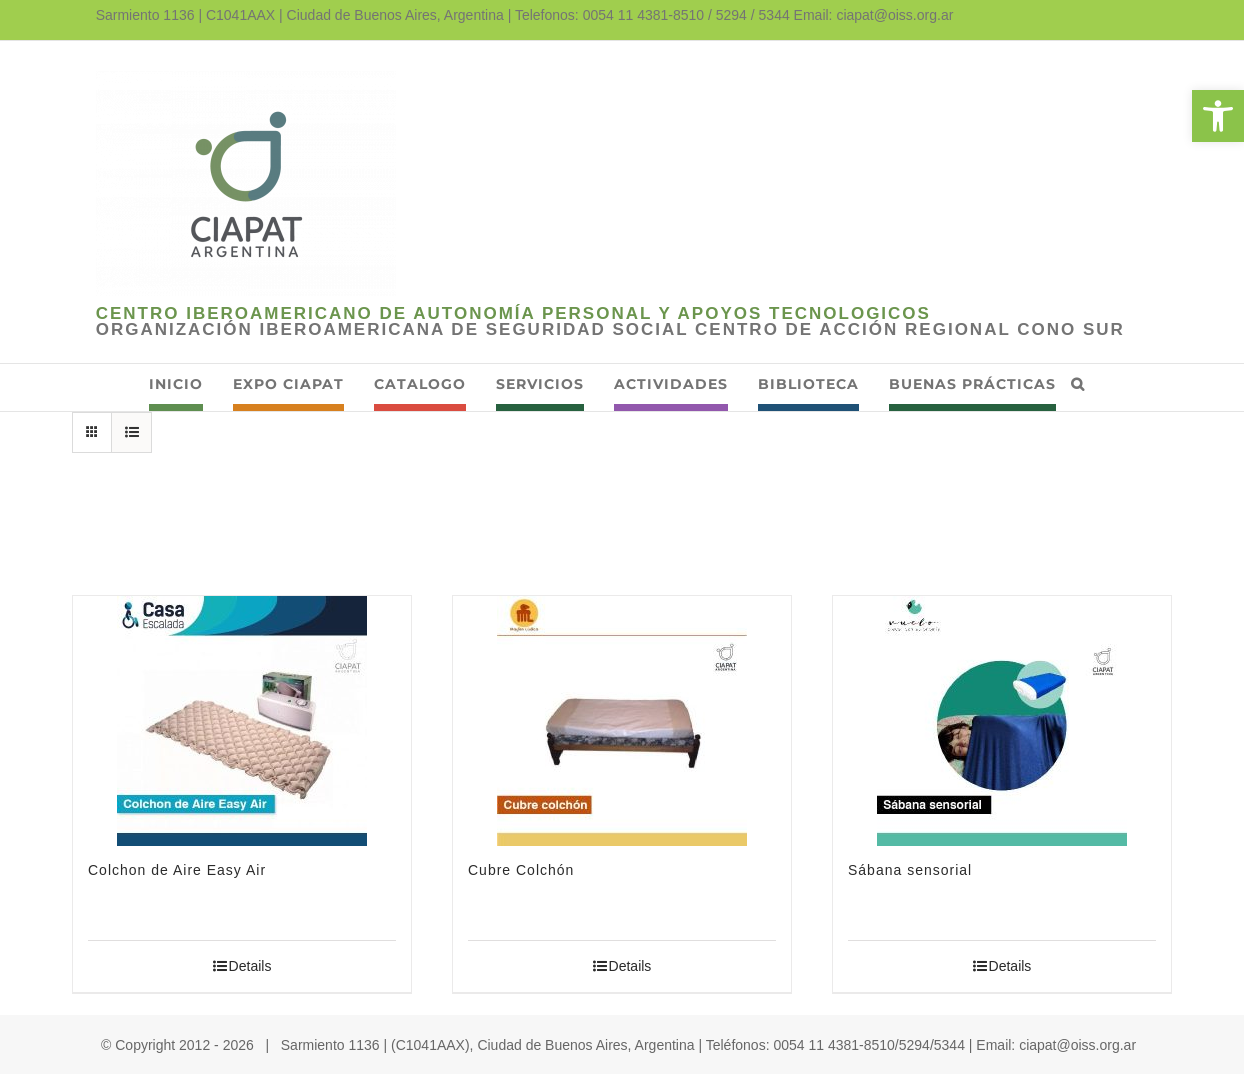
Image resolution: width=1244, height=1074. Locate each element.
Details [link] (250, 966)
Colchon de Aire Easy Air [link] (177, 870)
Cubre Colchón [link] (521, 870)
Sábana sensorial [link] (910, 870)
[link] (1218, 116)
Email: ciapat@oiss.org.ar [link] (874, 15)
